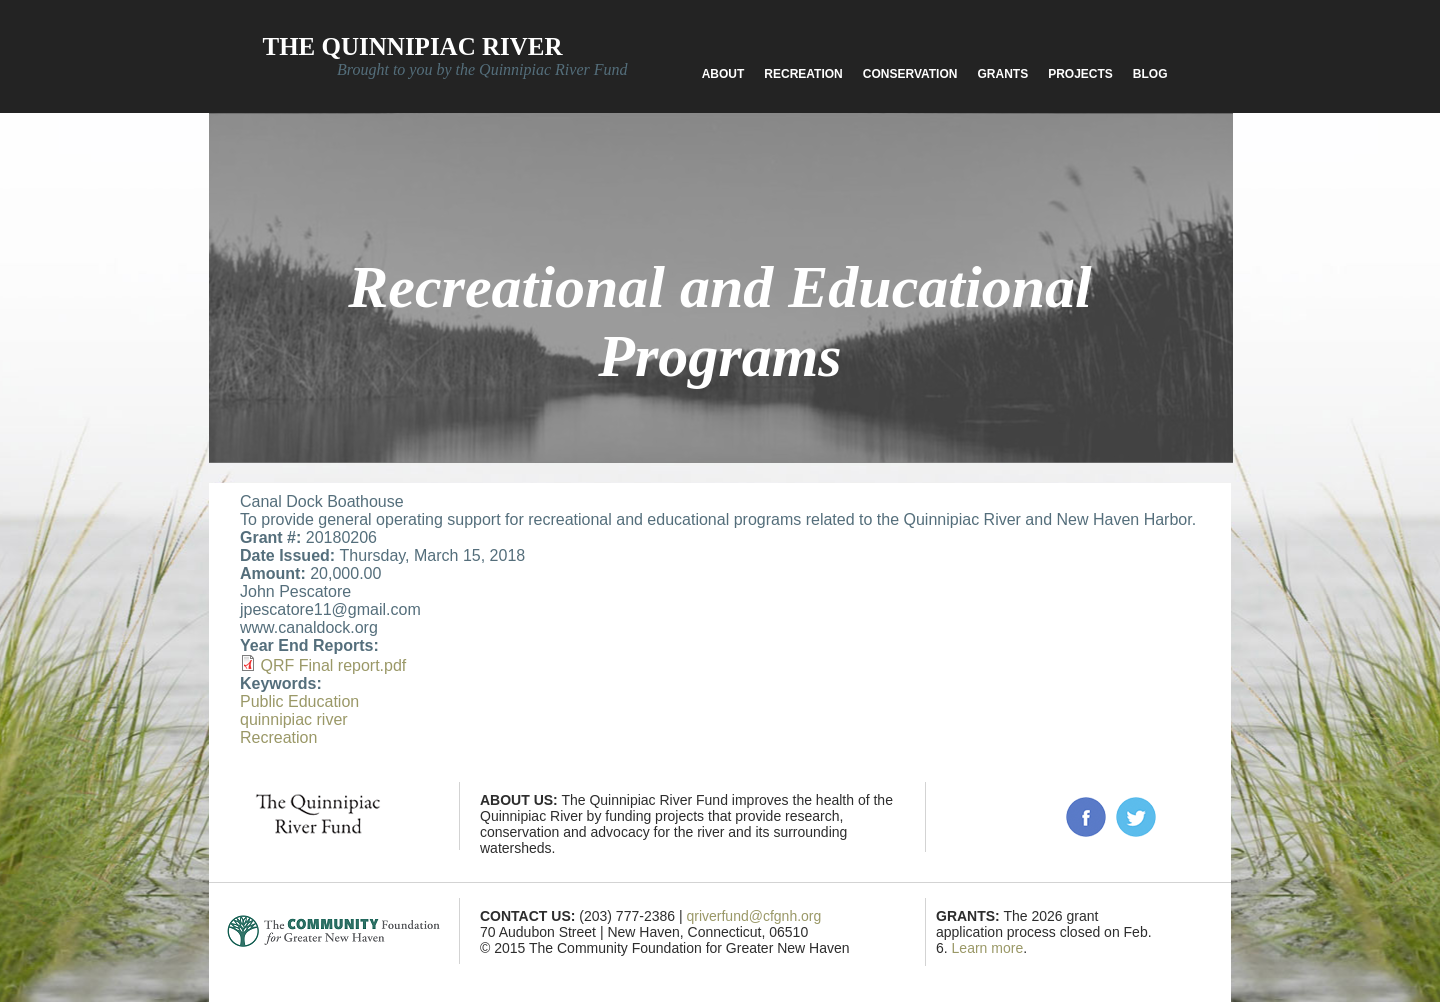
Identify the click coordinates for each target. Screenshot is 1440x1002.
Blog (1150, 74)
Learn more (988, 948)
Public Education (299, 701)
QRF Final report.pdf (333, 665)
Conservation (910, 74)
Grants (1002, 74)
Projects (1080, 74)
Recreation (803, 74)
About (723, 74)
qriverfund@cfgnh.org (753, 916)
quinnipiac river (294, 719)
